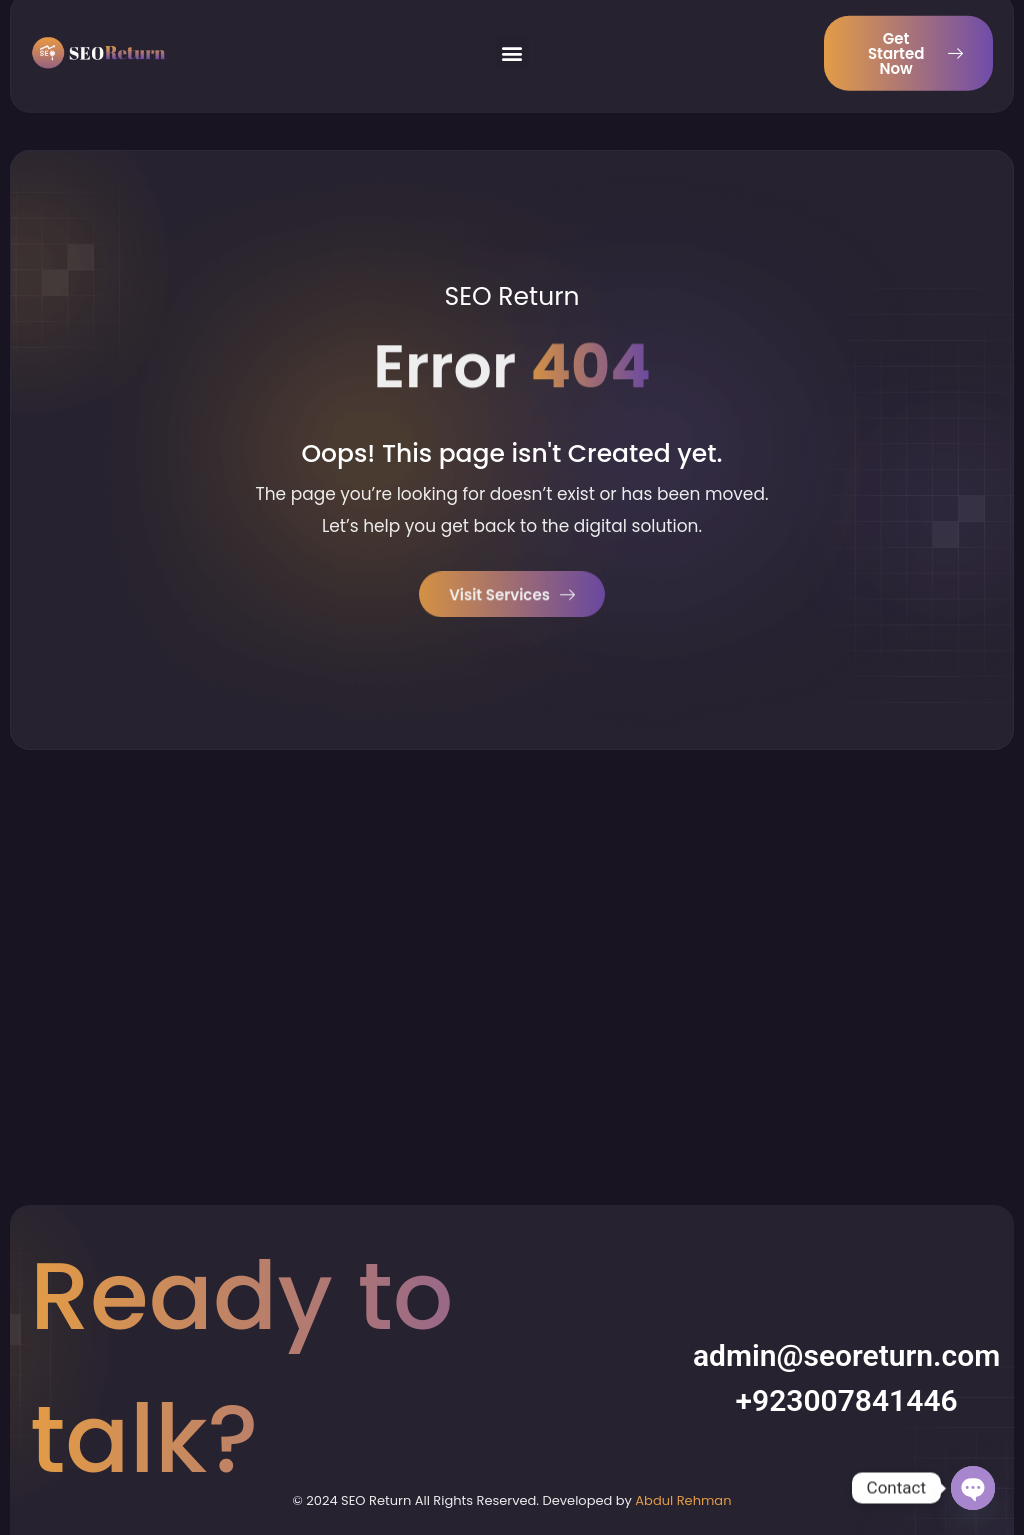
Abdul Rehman (683, 1500)
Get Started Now (915, 43)
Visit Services (512, 596)
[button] (512, 43)
